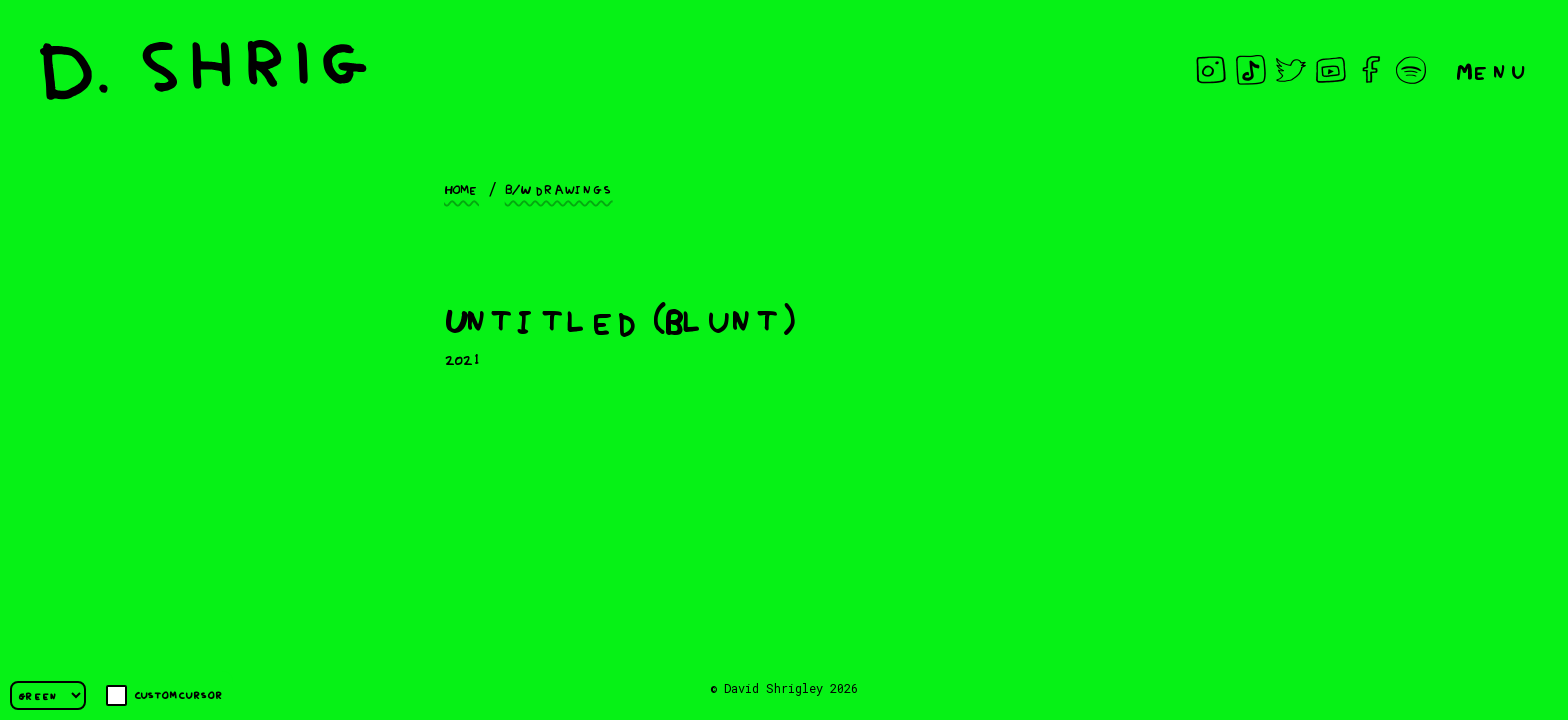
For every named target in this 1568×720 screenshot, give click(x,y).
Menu (1492, 69)
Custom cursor (164, 695)
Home (461, 188)
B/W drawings (559, 188)
